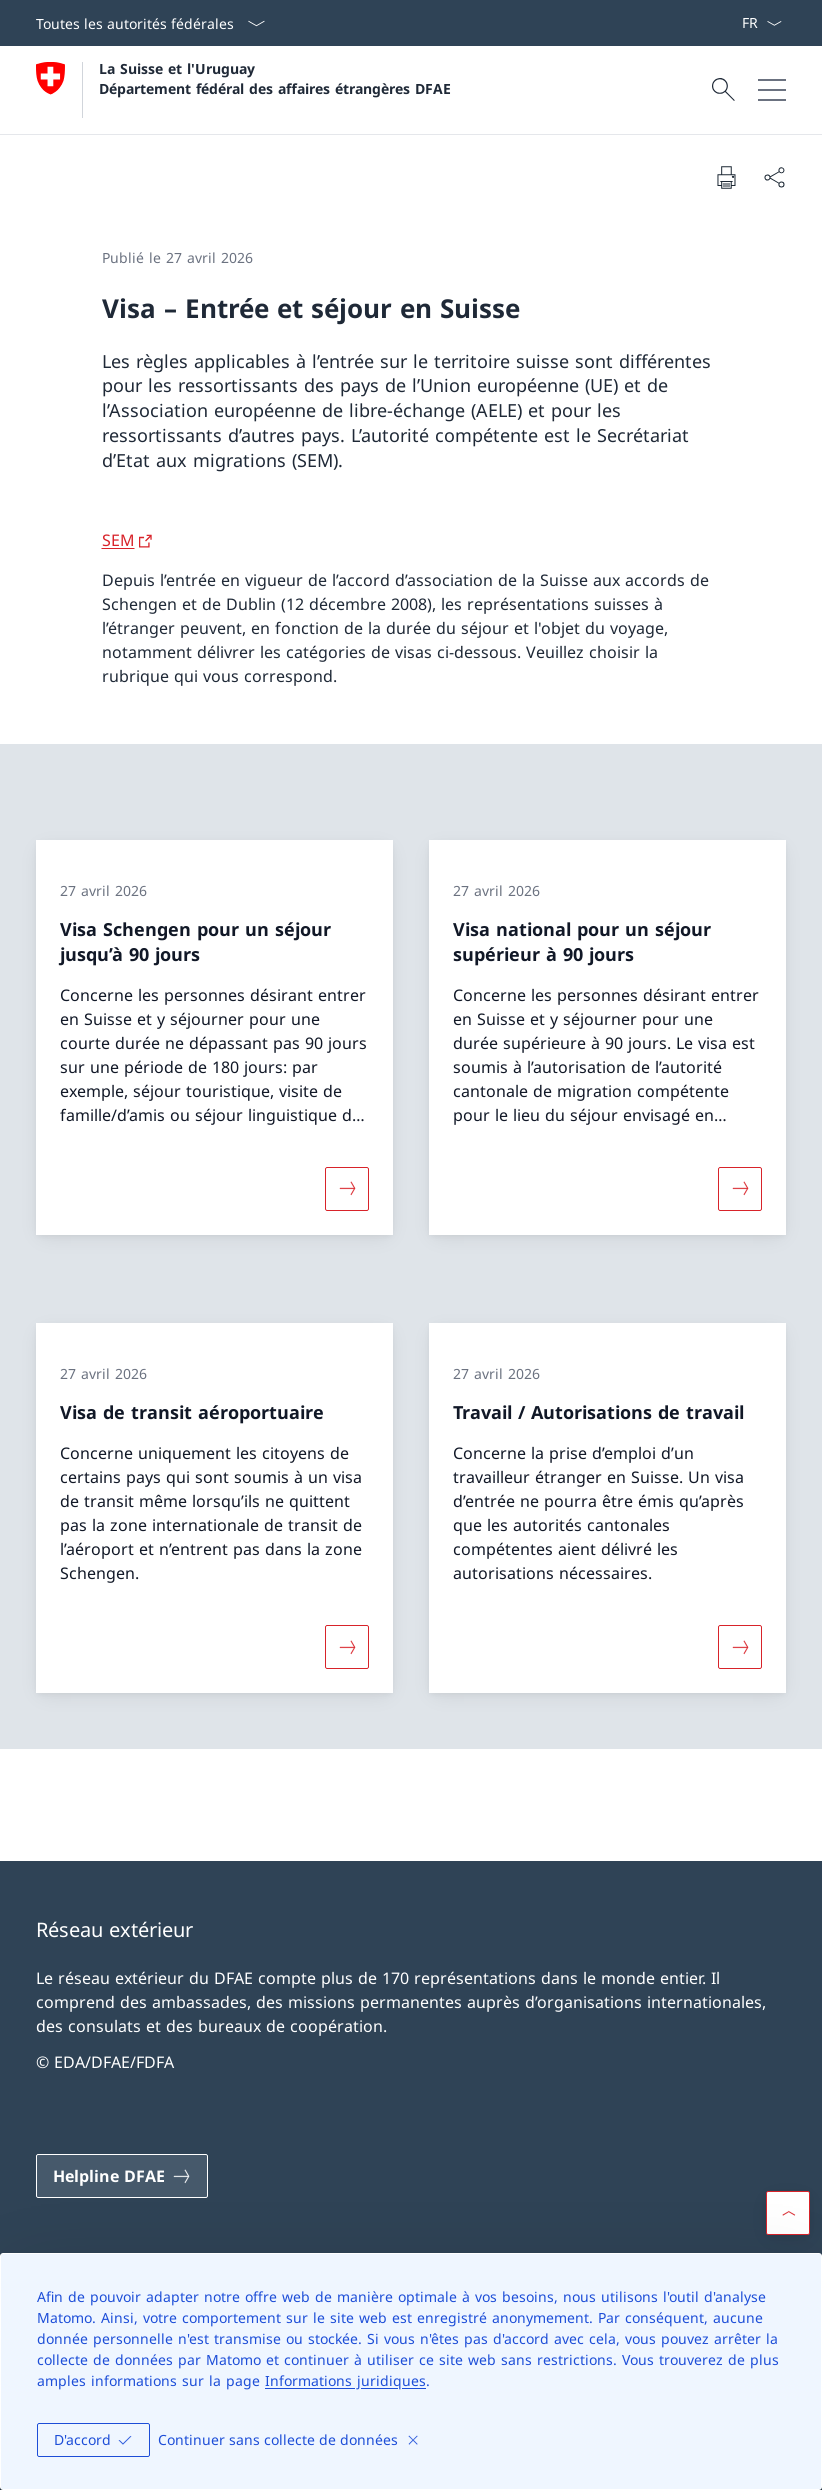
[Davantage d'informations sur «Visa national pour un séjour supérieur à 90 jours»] (740, 1189)
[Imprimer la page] (726, 177)
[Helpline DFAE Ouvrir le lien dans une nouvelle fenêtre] (122, 2176)
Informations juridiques (345, 2380)
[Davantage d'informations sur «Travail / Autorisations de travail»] (740, 1647)
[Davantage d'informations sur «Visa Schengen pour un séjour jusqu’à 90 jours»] (347, 1189)
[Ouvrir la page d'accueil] (243, 90)
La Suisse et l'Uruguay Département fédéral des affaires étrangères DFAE (275, 78)
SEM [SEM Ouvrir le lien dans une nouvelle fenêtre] (118, 540)
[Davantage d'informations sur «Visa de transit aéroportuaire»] (347, 1647)
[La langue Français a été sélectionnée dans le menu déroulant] (761, 23)
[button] (788, 2213)
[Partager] (774, 177)
